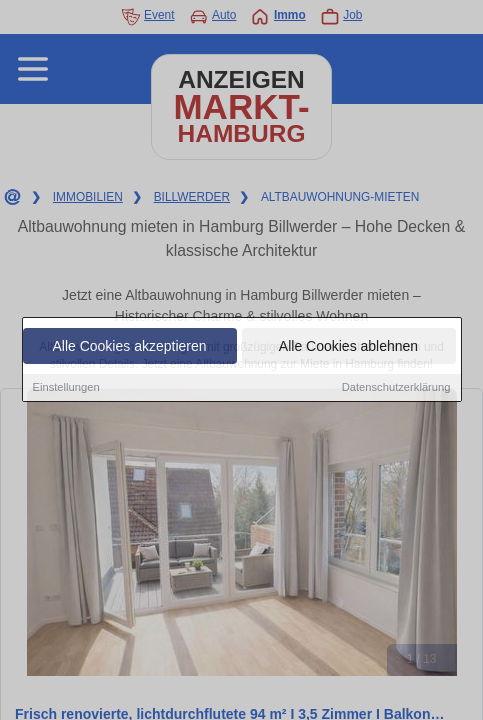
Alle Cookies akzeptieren (129, 347)
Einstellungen (66, 388)
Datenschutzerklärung (396, 388)
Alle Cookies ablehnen (348, 347)
